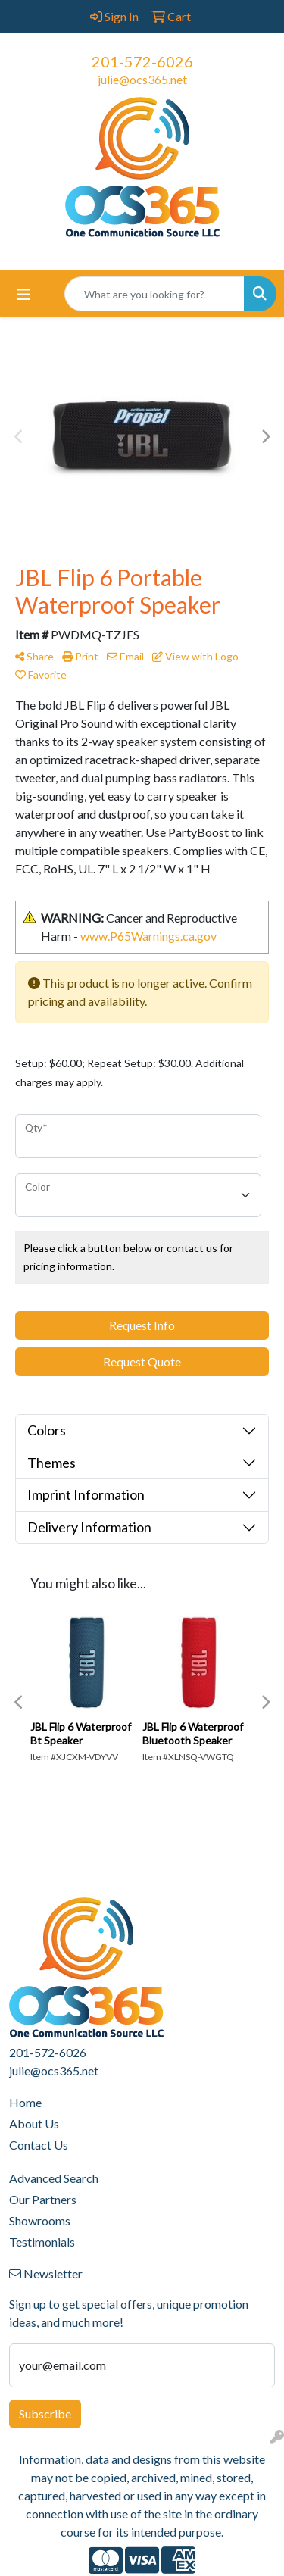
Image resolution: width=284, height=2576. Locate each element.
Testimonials (42, 2241)
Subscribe (45, 2413)
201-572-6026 (142, 61)
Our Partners (42, 2199)
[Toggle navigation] (23, 294)
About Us (34, 2123)
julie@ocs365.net (142, 79)
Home (25, 2102)
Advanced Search (53, 2178)
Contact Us (38, 2144)
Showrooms (39, 2220)
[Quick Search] (154, 293)
